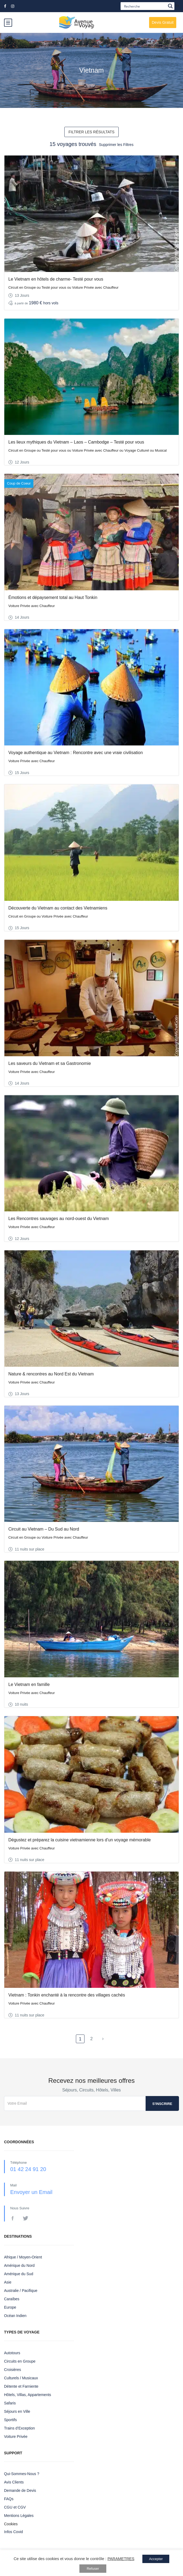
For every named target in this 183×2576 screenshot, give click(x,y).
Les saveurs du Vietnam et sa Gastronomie (49, 1063)
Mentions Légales (19, 2515)
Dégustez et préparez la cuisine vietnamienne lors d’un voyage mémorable (79, 1840)
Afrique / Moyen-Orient (23, 2257)
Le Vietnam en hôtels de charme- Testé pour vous (55, 279)
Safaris (10, 2403)
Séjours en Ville (17, 2411)
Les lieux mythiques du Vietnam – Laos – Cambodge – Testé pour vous (76, 442)
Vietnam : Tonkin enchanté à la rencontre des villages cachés (66, 1995)
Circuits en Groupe (20, 2361)
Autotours (12, 2353)
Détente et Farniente (21, 2386)
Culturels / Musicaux (21, 2378)
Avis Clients (14, 2482)
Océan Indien (15, 2315)
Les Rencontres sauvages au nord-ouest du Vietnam (58, 1218)
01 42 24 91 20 (28, 2169)
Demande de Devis (20, 2490)
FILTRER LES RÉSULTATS (92, 132)
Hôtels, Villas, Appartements (27, 2395)
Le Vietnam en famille (29, 1684)
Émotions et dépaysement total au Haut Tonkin (52, 597)
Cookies (11, 2524)
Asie (7, 2282)
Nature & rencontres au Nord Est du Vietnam (51, 1374)
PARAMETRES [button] (120, 2559)
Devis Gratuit (163, 22)
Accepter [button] (156, 2559)
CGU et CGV (15, 2507)
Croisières (12, 2369)
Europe (10, 2307)
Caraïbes (11, 2299)
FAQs (8, 2499)
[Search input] (144, 6)
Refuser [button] (93, 2569)
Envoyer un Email (31, 2192)
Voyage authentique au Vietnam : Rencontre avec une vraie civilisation (75, 752)
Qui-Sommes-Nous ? (21, 2474)
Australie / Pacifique (20, 2290)
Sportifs (10, 2420)
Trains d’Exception (19, 2428)
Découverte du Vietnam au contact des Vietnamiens (57, 908)
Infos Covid (13, 2532)
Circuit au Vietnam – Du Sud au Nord (43, 1529)
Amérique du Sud (18, 2274)
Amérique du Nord (19, 2265)
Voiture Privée (15, 2436)
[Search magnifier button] (170, 6)
